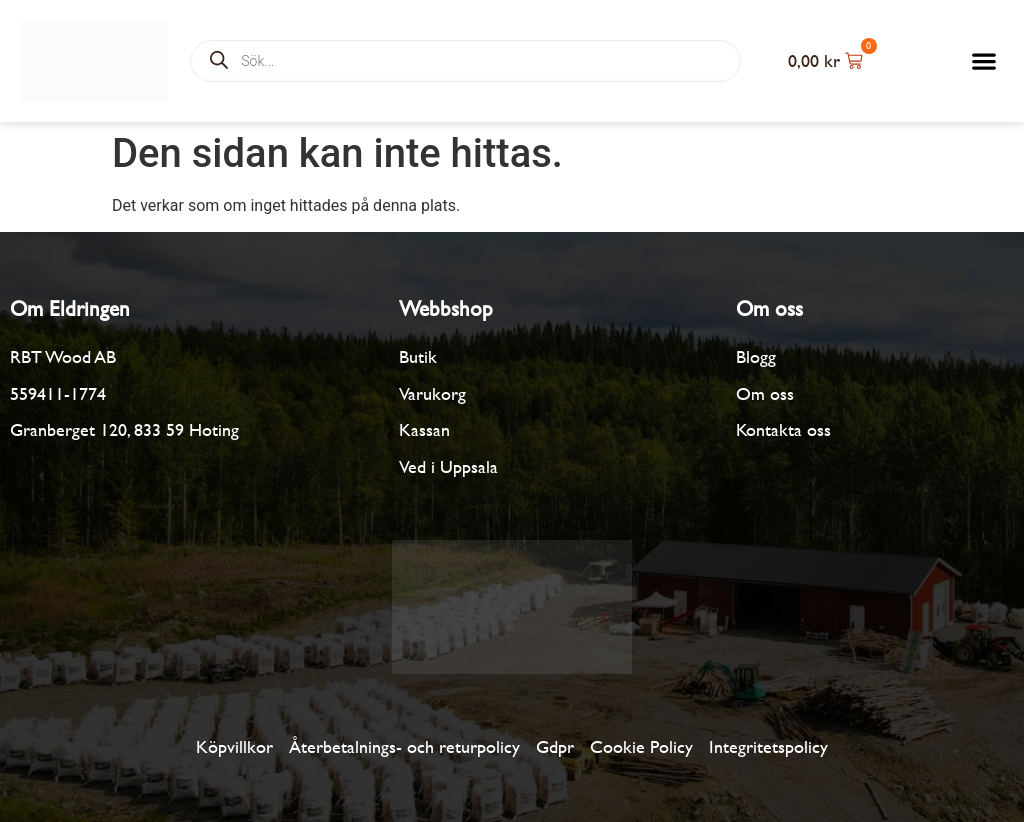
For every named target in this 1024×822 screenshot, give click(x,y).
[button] (984, 60)
